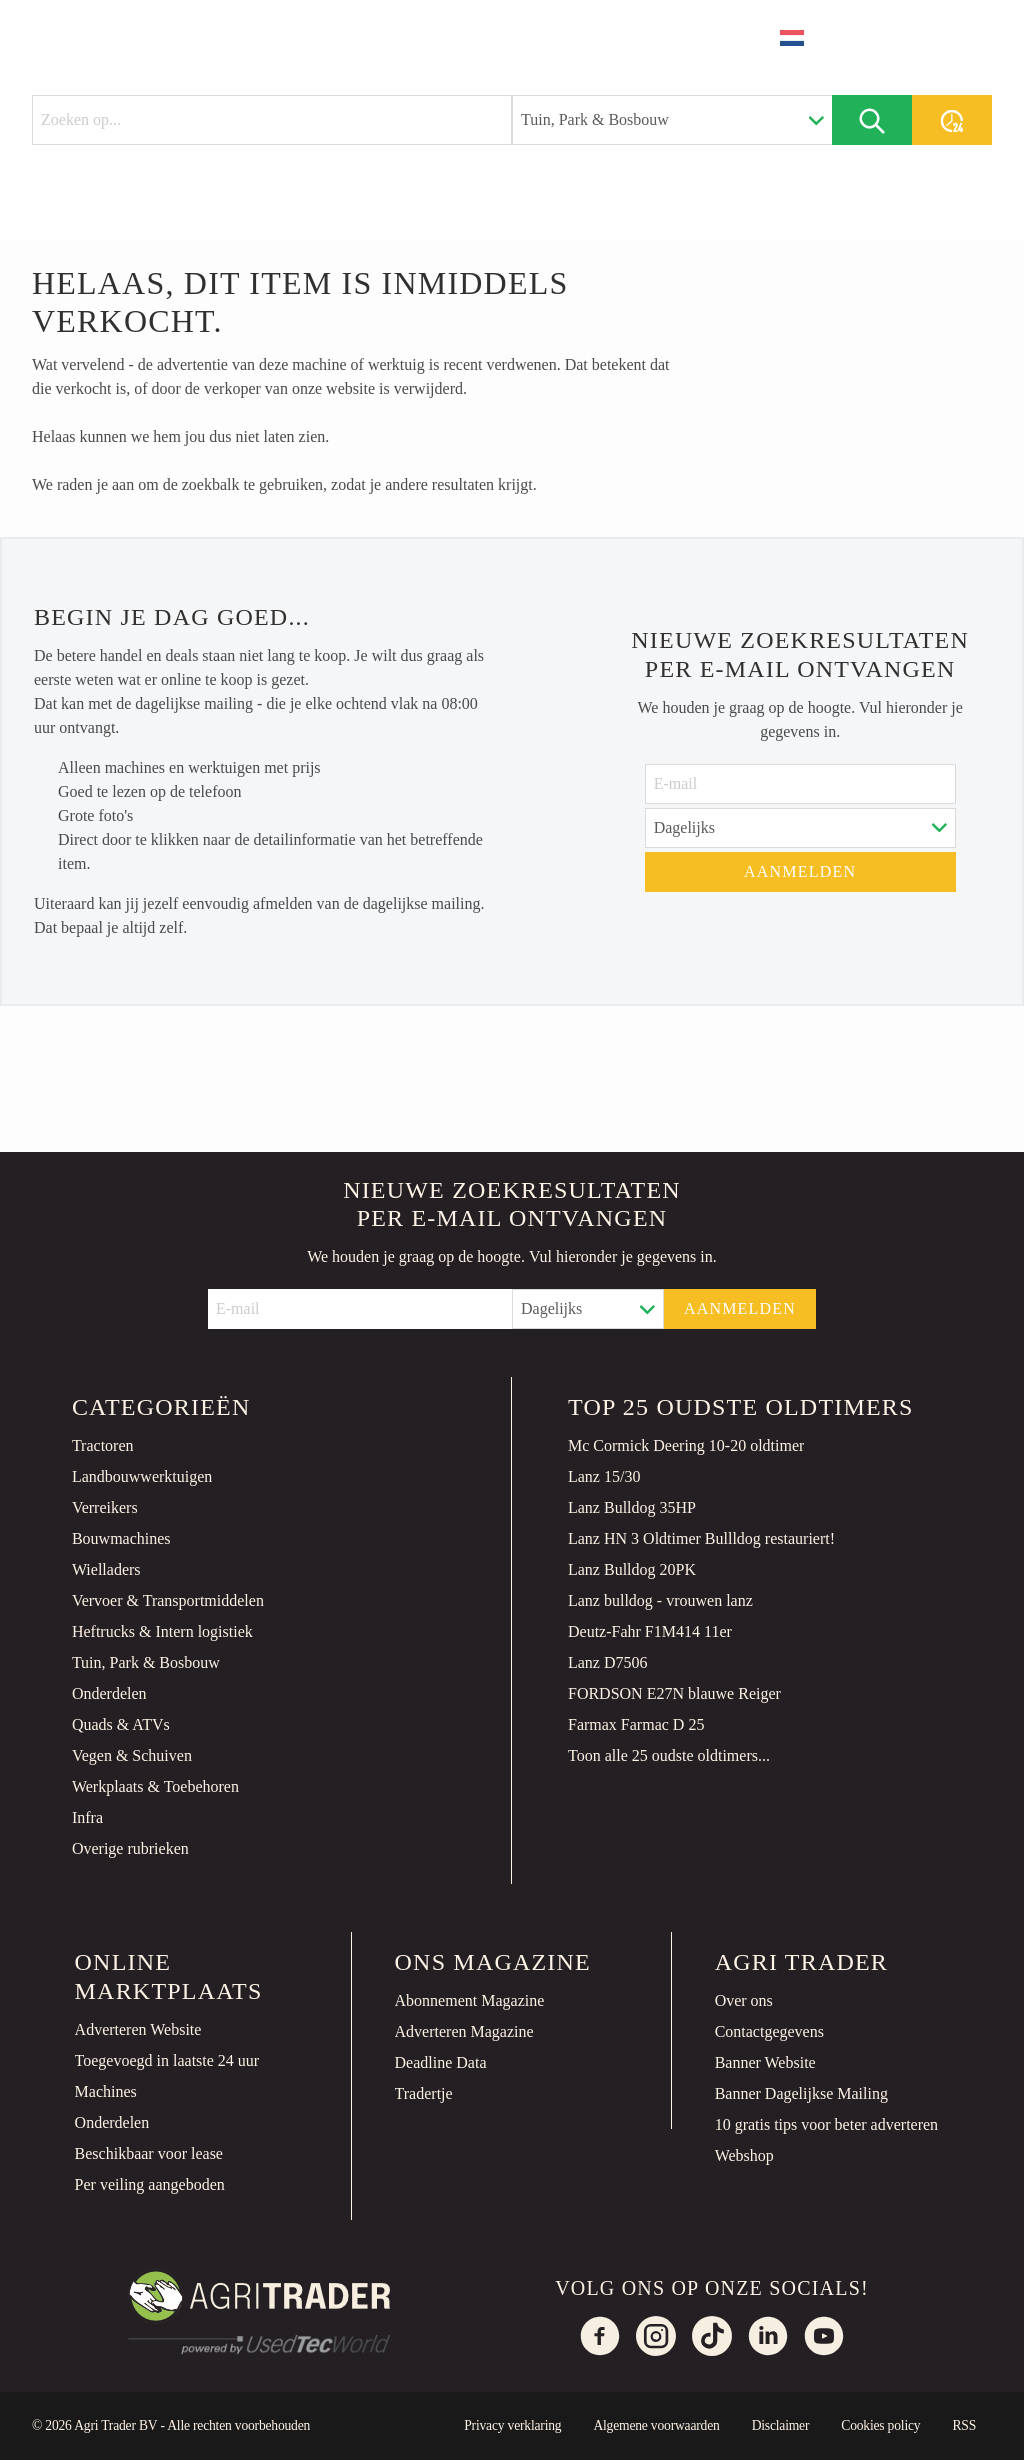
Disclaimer (781, 2425)
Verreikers (105, 1507)
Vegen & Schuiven (132, 1755)
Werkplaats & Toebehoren (155, 1786)
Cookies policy (880, 2425)
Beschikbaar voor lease (149, 2153)
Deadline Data (441, 2062)
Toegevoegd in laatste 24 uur (167, 2060)
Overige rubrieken (130, 1848)
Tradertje (424, 2093)
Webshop (744, 2155)
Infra (87, 1817)
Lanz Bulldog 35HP (632, 1507)
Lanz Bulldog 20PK (632, 1569)
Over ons (744, 2000)
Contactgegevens (769, 2031)
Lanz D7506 (608, 1662)
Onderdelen (109, 1693)
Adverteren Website (138, 2029)
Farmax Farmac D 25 (636, 1724)
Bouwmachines (121, 1538)
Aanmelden (800, 871)
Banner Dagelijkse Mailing (801, 2093)
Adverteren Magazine (464, 2031)
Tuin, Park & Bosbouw (146, 1662)
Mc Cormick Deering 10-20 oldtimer (686, 1445)
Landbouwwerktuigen (142, 1476)
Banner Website (765, 2062)
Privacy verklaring (512, 2425)
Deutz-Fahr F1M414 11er (650, 1631)
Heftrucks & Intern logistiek (162, 1631)
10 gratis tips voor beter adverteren (826, 2124)
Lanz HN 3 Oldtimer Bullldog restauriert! (701, 1538)
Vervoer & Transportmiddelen (168, 1600)
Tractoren (103, 1445)
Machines (106, 2091)
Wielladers (106, 1569)
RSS (964, 2425)
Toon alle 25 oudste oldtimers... (669, 1755)
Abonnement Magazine (470, 2000)
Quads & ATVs (121, 1724)
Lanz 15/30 (604, 1476)
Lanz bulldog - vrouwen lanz (660, 1600)
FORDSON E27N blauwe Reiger (674, 1693)
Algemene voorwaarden (656, 2425)
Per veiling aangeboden (150, 2184)
